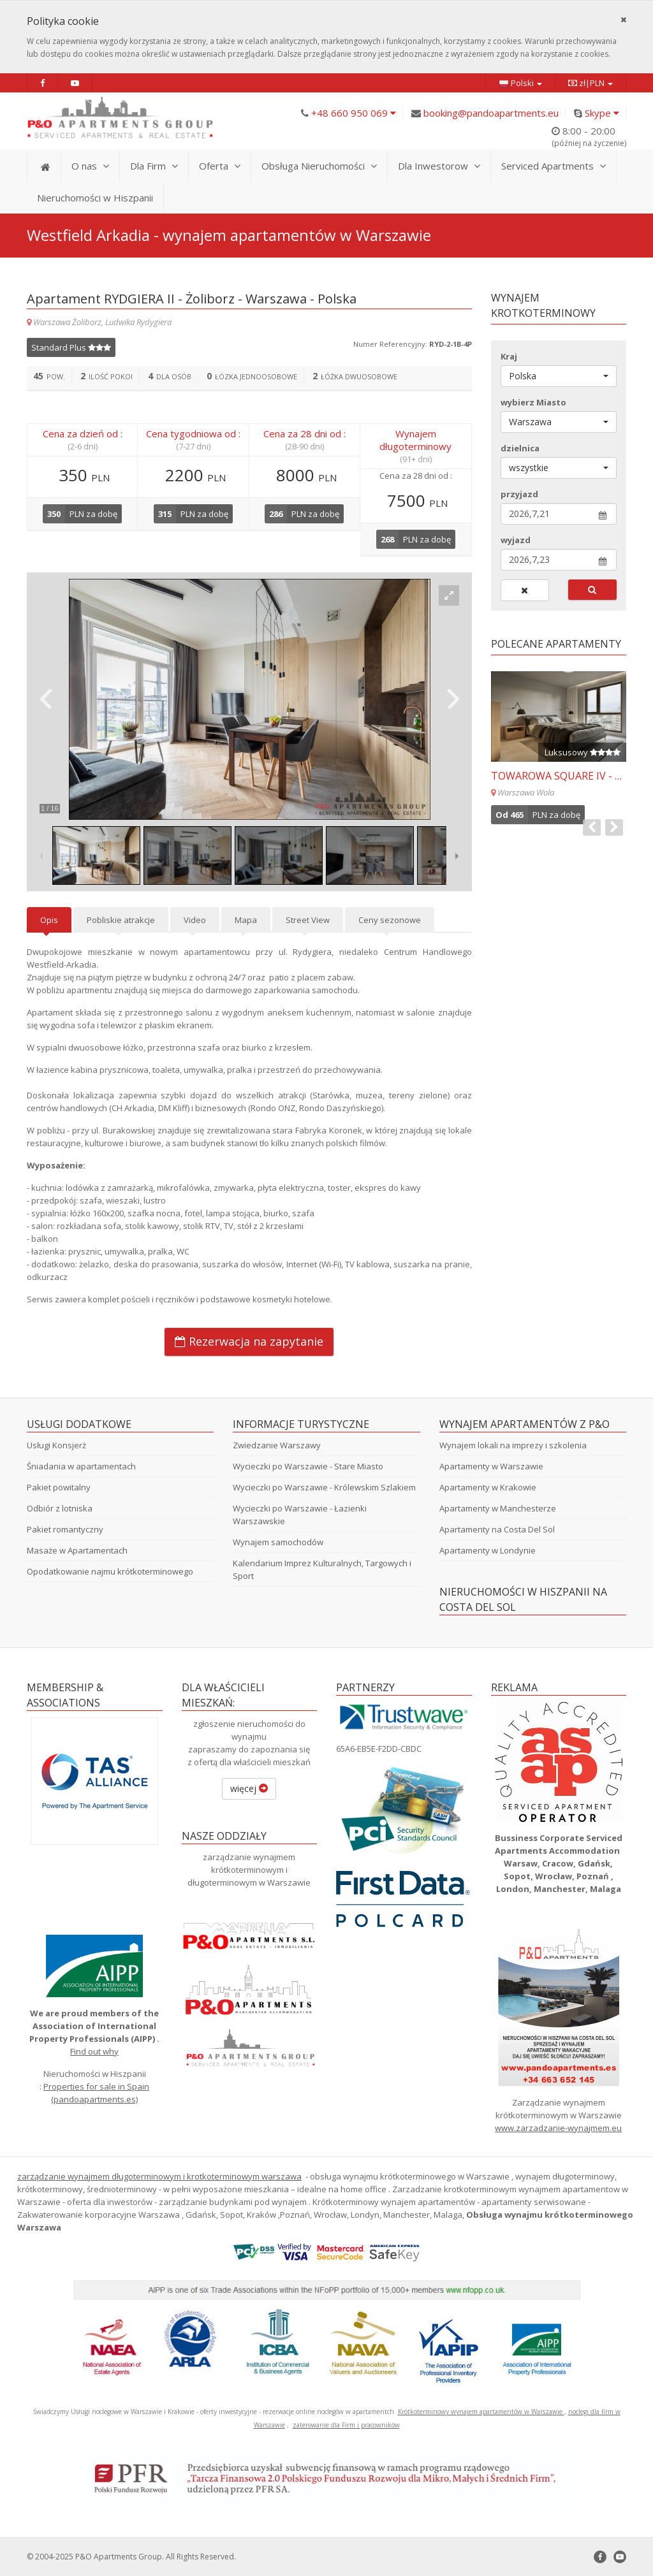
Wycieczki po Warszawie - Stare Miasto (308, 1466)
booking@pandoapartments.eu (491, 112)
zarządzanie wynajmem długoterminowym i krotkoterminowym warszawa (159, 2176)
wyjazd (516, 540)
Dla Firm (154, 165)
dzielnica (520, 448)
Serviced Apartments (553, 165)
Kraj (509, 356)
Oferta (219, 165)
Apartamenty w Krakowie (487, 1487)
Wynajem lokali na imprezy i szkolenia (513, 1445)
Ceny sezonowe (389, 920)
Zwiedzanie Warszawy (277, 1445)
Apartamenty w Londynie (487, 1550)
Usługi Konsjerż (56, 1445)
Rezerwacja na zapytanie (249, 1341)
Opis (49, 920)
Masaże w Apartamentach (77, 1550)
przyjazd (519, 494)
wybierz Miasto (533, 402)
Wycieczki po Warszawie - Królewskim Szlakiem (324, 1487)
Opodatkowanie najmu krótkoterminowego (110, 1571)
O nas (90, 165)
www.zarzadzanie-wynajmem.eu (558, 2128)
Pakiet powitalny (59, 1487)
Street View (308, 920)
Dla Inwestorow (439, 165)
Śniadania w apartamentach (81, 1466)
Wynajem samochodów (278, 1542)
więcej (249, 1788)
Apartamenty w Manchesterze (497, 1508)
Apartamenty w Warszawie (491, 1466)
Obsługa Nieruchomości (319, 165)
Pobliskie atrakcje (121, 920)
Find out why (94, 2051)
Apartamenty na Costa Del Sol (497, 1529)
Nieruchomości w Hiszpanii (95, 197)
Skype (602, 112)
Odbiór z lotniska (59, 1508)
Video (195, 920)
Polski (520, 83)
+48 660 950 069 (353, 112)
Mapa (246, 920)
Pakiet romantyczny (65, 1529)
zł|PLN (590, 83)
